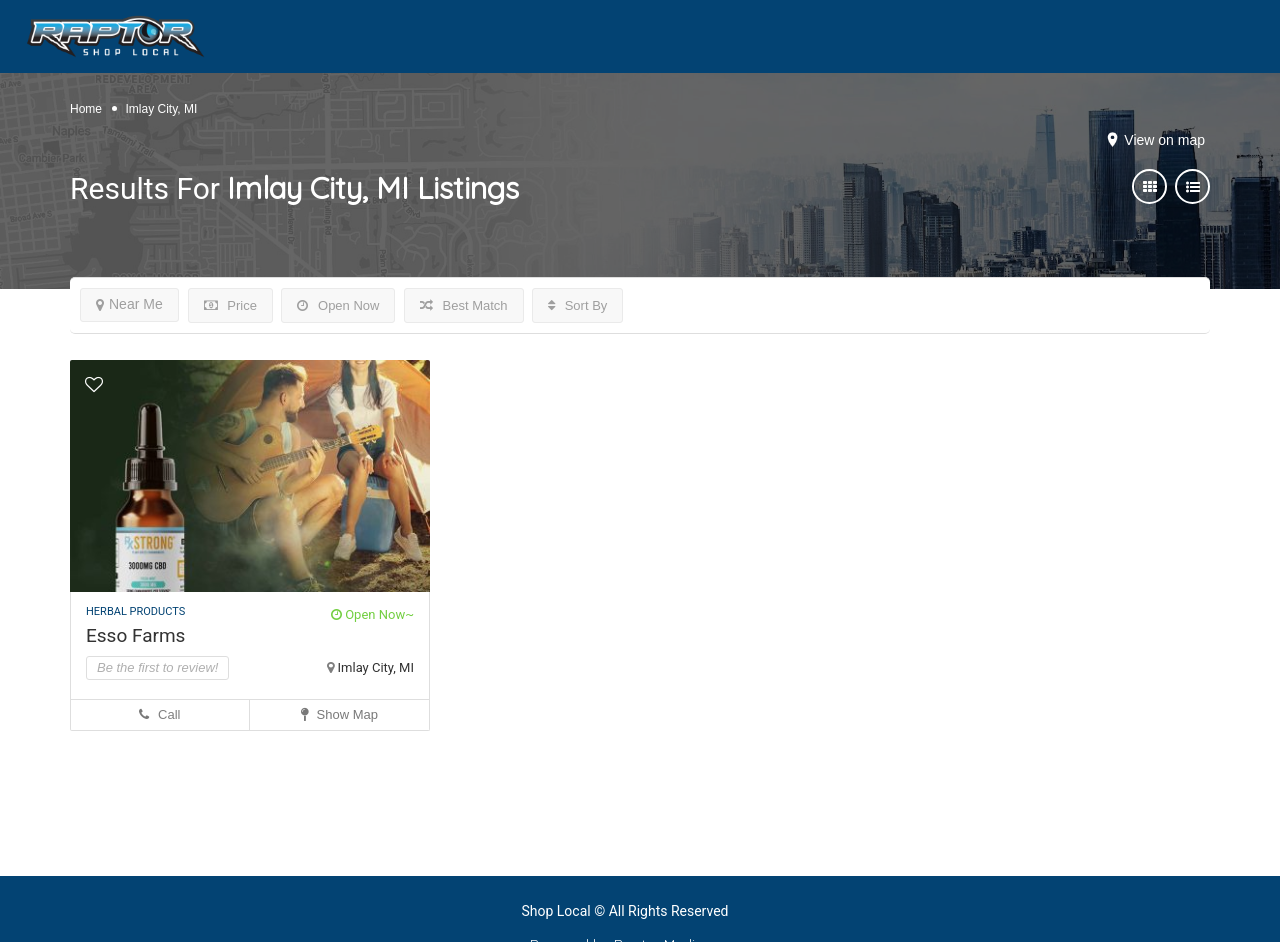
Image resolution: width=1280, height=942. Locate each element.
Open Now (338, 305)
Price (230, 305)
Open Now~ (372, 614)
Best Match (464, 305)
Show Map (339, 714)
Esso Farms (135, 635)
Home (86, 109)
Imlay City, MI (376, 667)
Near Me (129, 304)
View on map (1164, 140)
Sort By (577, 305)
